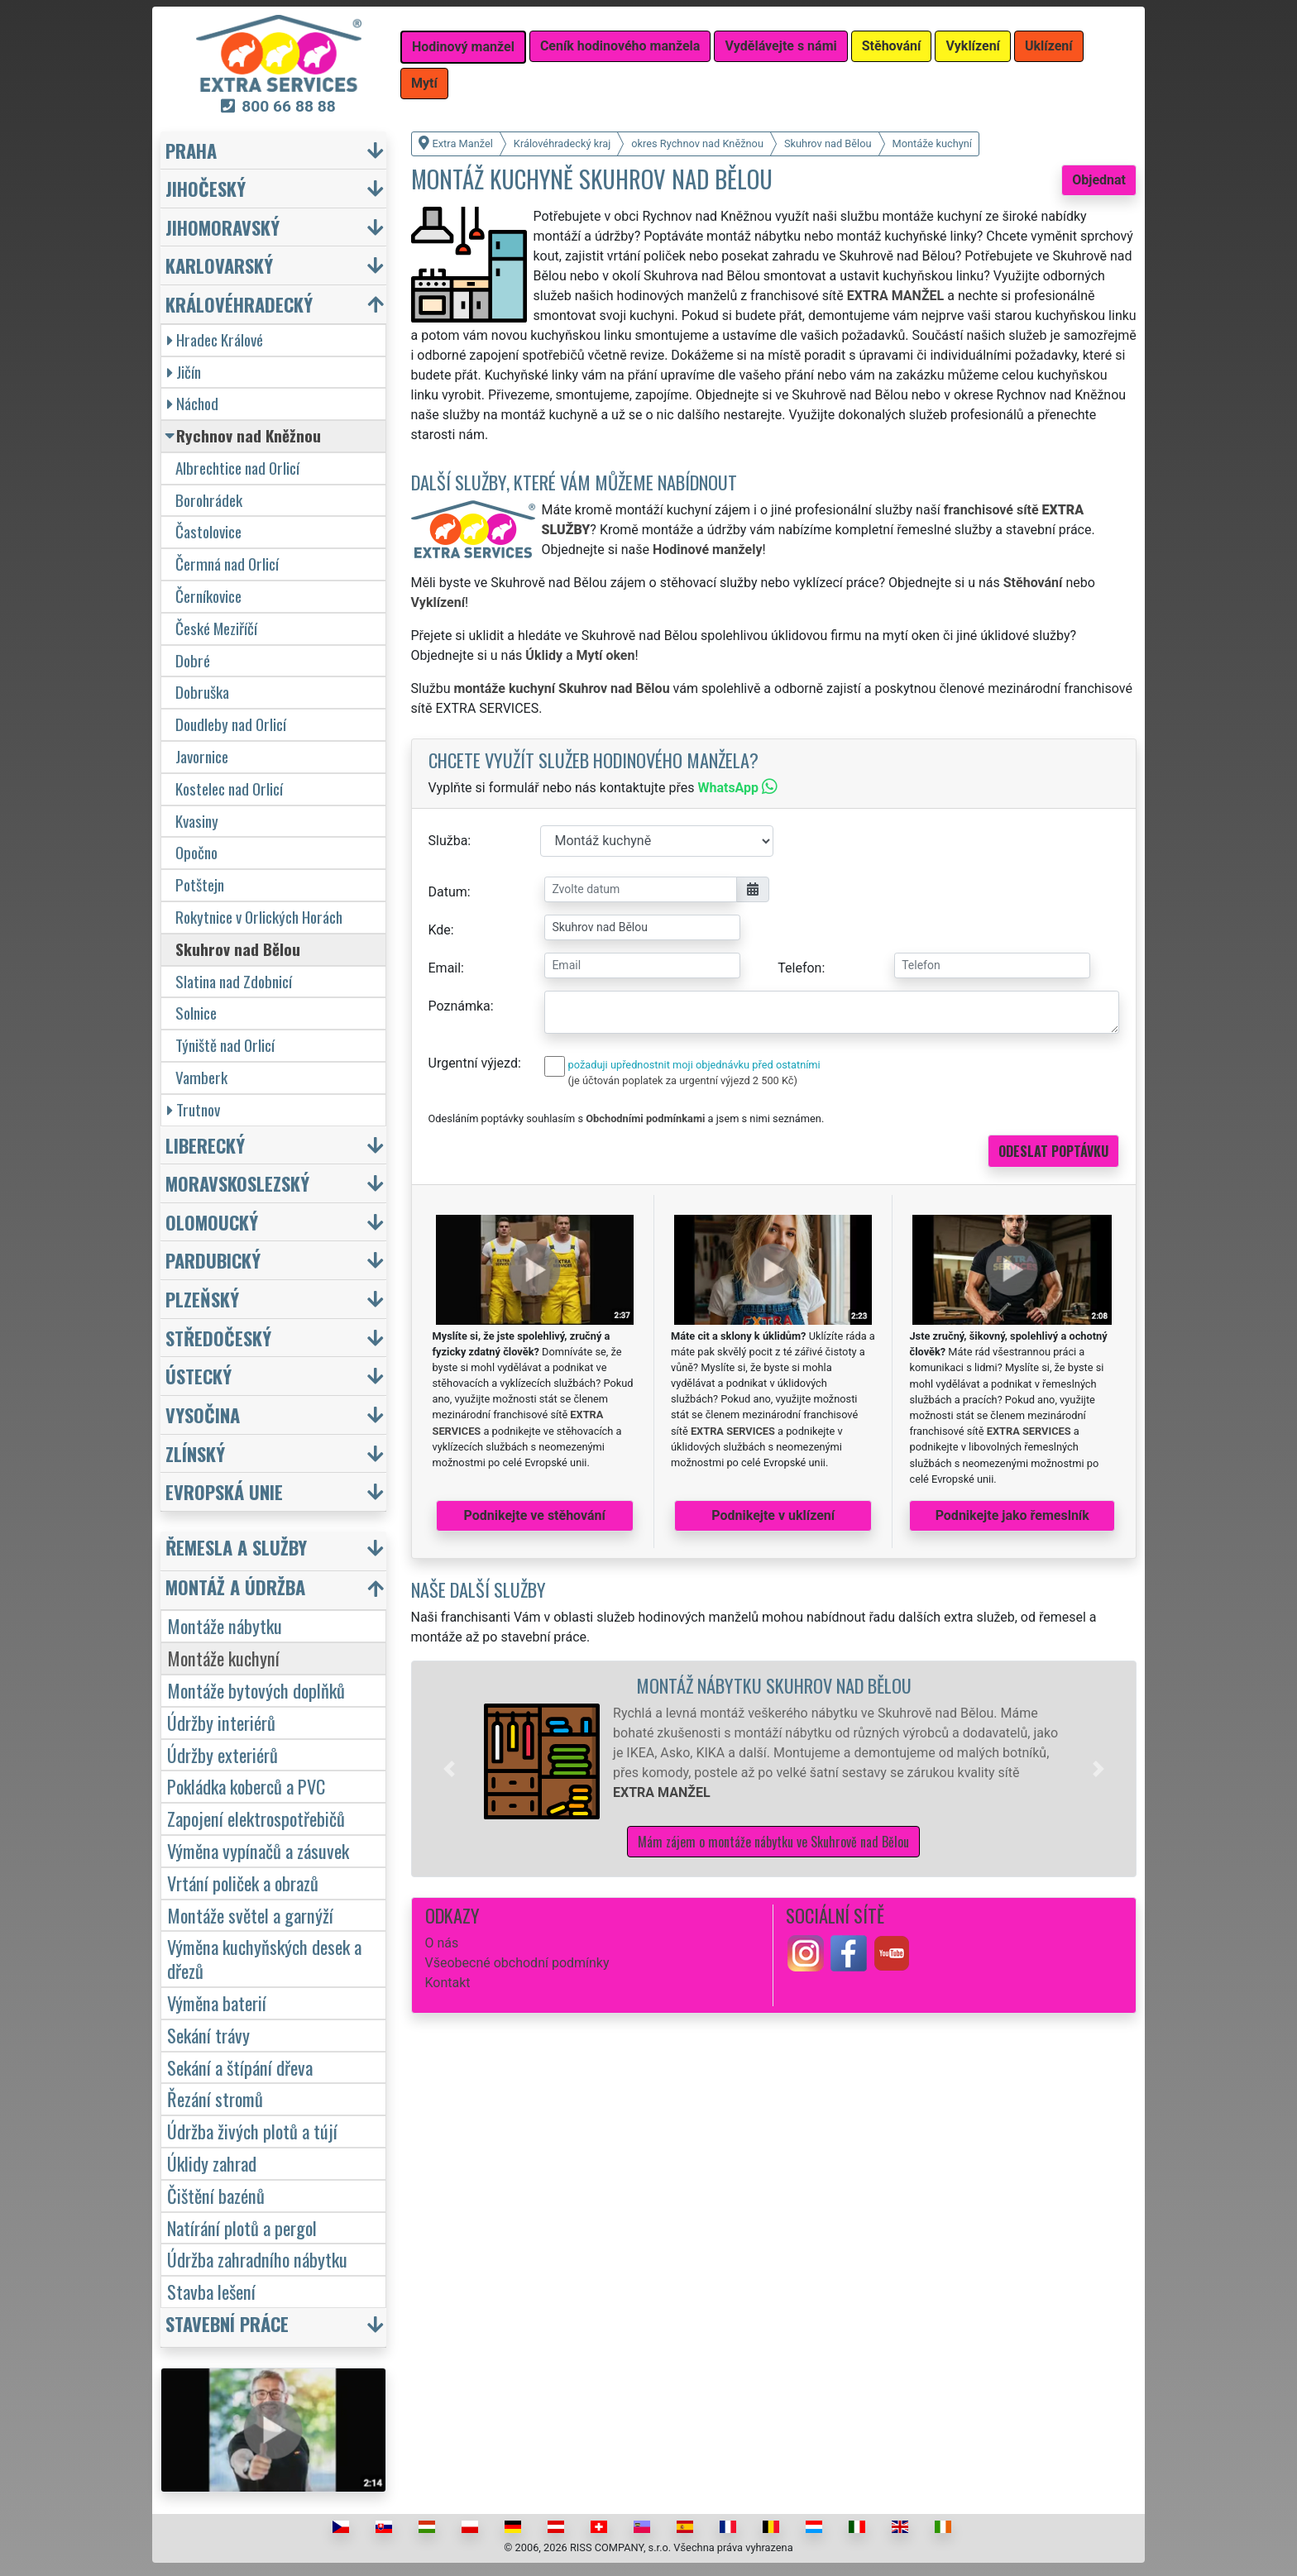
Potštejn (199, 884)
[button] (449, 1768)
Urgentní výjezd (473, 1063)
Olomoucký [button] (211, 1221)
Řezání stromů (215, 2098)
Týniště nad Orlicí (225, 1045)
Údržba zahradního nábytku (257, 2259)
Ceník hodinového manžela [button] (620, 46)
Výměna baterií (216, 2002)
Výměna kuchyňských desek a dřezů (264, 1958)
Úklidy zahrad (211, 2163)
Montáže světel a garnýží (250, 1914)
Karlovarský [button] (219, 265)
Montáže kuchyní (223, 1657)
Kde (439, 930)
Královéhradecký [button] (239, 304)
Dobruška (202, 692)
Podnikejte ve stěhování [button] (534, 1515)
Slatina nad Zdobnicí (233, 981)
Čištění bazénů (216, 2195)
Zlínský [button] (195, 1453)
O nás (442, 1943)
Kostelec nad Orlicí (229, 789)
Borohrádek (208, 500)
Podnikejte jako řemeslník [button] (1012, 1515)
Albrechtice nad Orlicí (237, 468)
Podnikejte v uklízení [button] (773, 1515)
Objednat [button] (1099, 180)
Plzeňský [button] (202, 1298)
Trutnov (193, 1109)
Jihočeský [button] (205, 188)
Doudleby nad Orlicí (230, 724)
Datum (447, 892)
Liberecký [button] (205, 1145)
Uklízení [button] (1049, 46)
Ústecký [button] (198, 1375)
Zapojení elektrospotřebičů (256, 1818)
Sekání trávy (208, 2034)
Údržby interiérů (221, 1722)
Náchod (192, 403)
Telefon (799, 968)
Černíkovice (208, 596)
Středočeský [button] (218, 1337)
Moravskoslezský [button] (237, 1183)
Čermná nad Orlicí (227, 564)
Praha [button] (191, 150)
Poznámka (459, 1006)
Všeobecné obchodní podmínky (517, 1963)
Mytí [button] (424, 83)
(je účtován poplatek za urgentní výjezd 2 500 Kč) (682, 1080)
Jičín (184, 372)
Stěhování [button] (891, 46)
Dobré (192, 660)
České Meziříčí (216, 628)
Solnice (196, 1013)
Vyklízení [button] (972, 46)
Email (445, 968)
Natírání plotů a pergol (242, 2227)
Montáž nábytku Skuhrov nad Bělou (774, 1685)
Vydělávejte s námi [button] (780, 46)
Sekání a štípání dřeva (240, 2067)
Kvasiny (196, 821)
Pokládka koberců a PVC (246, 1785)
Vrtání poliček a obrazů (242, 1882)
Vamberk (201, 1077)
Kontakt (448, 1983)
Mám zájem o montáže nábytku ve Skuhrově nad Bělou (773, 1842)
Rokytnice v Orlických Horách (258, 917)
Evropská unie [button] (224, 1491)
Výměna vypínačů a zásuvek (258, 1850)
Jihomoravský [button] (222, 227)
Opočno (196, 852)
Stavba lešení (211, 2291)
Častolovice (208, 531)
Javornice (201, 756)
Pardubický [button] (213, 1260)
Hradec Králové (215, 339)
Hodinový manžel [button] (463, 47)
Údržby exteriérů (222, 1754)
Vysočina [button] (202, 1414)
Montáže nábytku (224, 1625)
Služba (448, 840)
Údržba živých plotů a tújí (252, 2130)
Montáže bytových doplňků (256, 1690)
